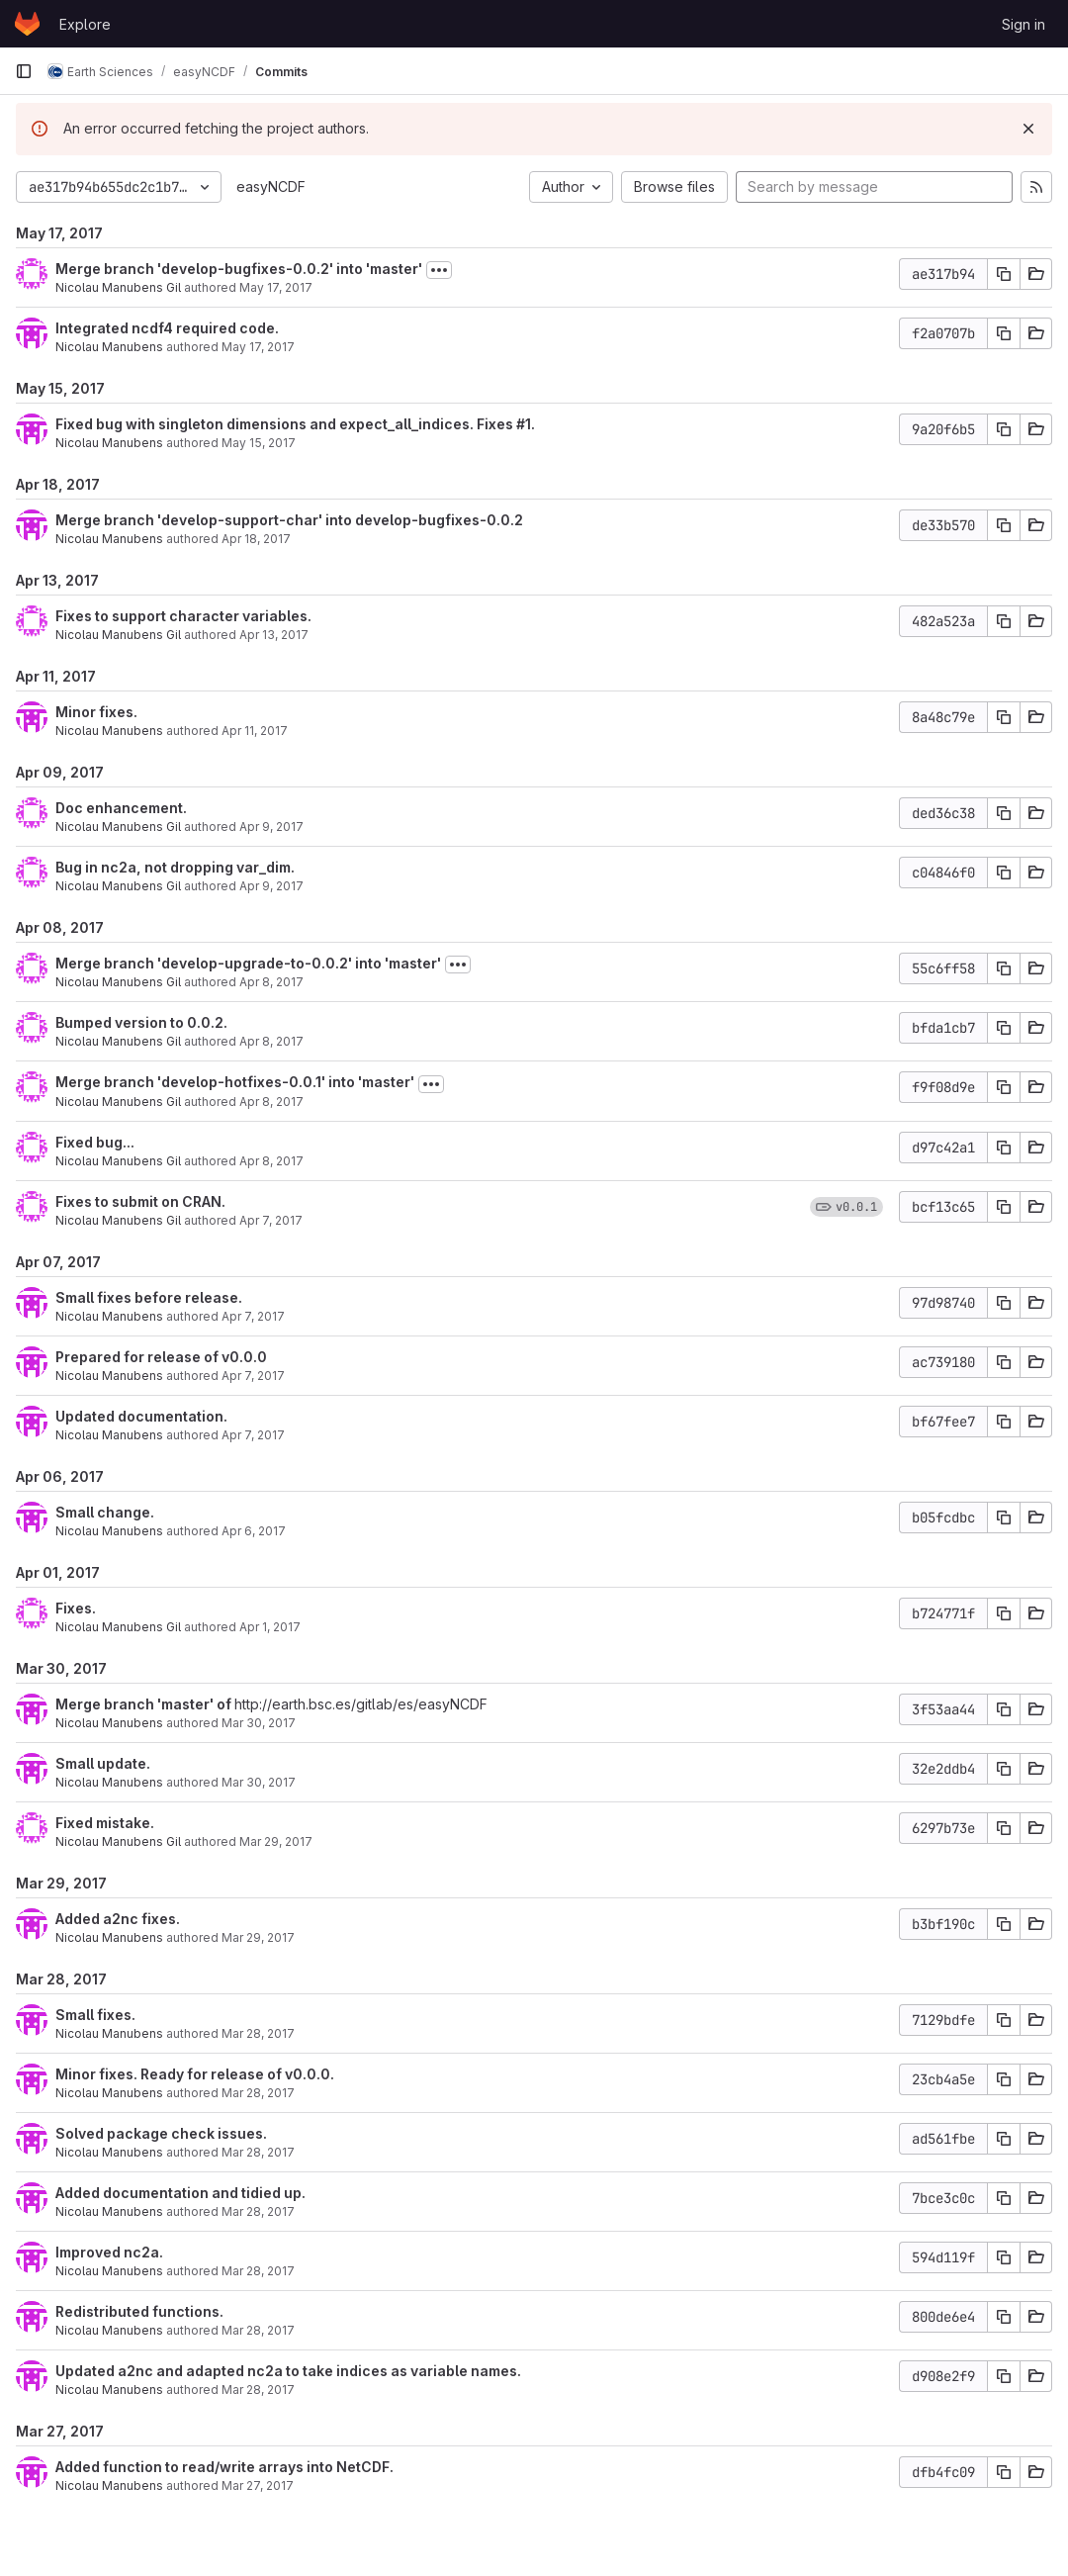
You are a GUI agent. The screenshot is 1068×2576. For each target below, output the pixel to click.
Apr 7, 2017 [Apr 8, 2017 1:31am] (271, 1220)
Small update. (102, 1763)
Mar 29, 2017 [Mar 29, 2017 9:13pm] (258, 1937)
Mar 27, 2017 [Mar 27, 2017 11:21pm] (258, 2485)
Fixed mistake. (104, 1822)
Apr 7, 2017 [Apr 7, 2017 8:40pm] (253, 1375)
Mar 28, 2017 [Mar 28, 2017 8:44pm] (258, 2211)
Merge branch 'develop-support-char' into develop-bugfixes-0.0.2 (289, 519)
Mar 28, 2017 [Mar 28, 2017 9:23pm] (258, 2033)
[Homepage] (27, 24)
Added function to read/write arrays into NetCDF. (224, 2466)
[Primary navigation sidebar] (24, 71)
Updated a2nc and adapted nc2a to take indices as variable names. (288, 2370)
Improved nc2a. (109, 2252)
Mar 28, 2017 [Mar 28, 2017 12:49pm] (258, 2389)
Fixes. (75, 1608)
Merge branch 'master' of (144, 1704)
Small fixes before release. (148, 1297)
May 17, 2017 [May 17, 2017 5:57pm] (258, 346)
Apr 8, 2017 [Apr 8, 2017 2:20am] (271, 1041)
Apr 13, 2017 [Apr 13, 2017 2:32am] (274, 634)
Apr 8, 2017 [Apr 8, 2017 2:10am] (271, 1101)
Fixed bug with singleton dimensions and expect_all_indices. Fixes (285, 423)
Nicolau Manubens (109, 346)
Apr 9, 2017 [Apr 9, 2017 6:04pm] (271, 885)
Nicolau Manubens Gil (118, 287)
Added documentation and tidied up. (180, 2192)
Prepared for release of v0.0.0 (161, 1356)
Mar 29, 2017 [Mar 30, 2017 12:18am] (275, 1841)
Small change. (104, 1512)
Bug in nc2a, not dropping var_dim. (175, 867)
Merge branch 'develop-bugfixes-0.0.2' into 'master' (238, 268)
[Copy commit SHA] (1004, 274)
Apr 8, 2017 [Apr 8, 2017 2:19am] (271, 981)
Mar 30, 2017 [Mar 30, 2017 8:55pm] (259, 1722)
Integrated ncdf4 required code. (167, 328)
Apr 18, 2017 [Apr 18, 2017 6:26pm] (256, 538)
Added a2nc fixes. (117, 1918)
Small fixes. (95, 2014)
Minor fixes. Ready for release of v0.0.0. (194, 2074)
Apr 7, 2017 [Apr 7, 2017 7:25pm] (253, 1434)
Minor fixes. (96, 711)
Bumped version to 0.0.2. (141, 1022)
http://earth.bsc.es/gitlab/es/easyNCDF (361, 1704)
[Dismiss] (1028, 128)
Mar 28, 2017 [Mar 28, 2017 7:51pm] (258, 2270)
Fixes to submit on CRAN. (140, 1201)
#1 (523, 423)
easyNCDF (271, 186)
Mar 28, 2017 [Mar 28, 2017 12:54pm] (258, 2330)
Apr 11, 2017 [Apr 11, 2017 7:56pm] (255, 730)
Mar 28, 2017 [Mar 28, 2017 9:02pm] (258, 2152)
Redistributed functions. (139, 2311)
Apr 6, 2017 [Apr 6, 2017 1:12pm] (254, 1530)
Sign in (1023, 24)
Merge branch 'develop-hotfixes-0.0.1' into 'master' (234, 1081)
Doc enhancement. (121, 807)
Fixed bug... (94, 1142)
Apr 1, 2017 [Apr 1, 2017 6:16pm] (270, 1626)
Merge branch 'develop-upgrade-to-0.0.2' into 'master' (248, 963)
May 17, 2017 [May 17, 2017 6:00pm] (275, 287)
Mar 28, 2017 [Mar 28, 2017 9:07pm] (258, 2092)
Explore (85, 24)
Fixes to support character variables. (183, 615)
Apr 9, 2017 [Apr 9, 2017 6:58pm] (271, 826)
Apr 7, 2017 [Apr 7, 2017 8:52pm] (253, 1316)
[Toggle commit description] (439, 270)
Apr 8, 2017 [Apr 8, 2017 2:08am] (271, 1160)
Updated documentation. (141, 1416)
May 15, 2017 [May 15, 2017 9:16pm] (259, 442)
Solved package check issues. (161, 2133)
